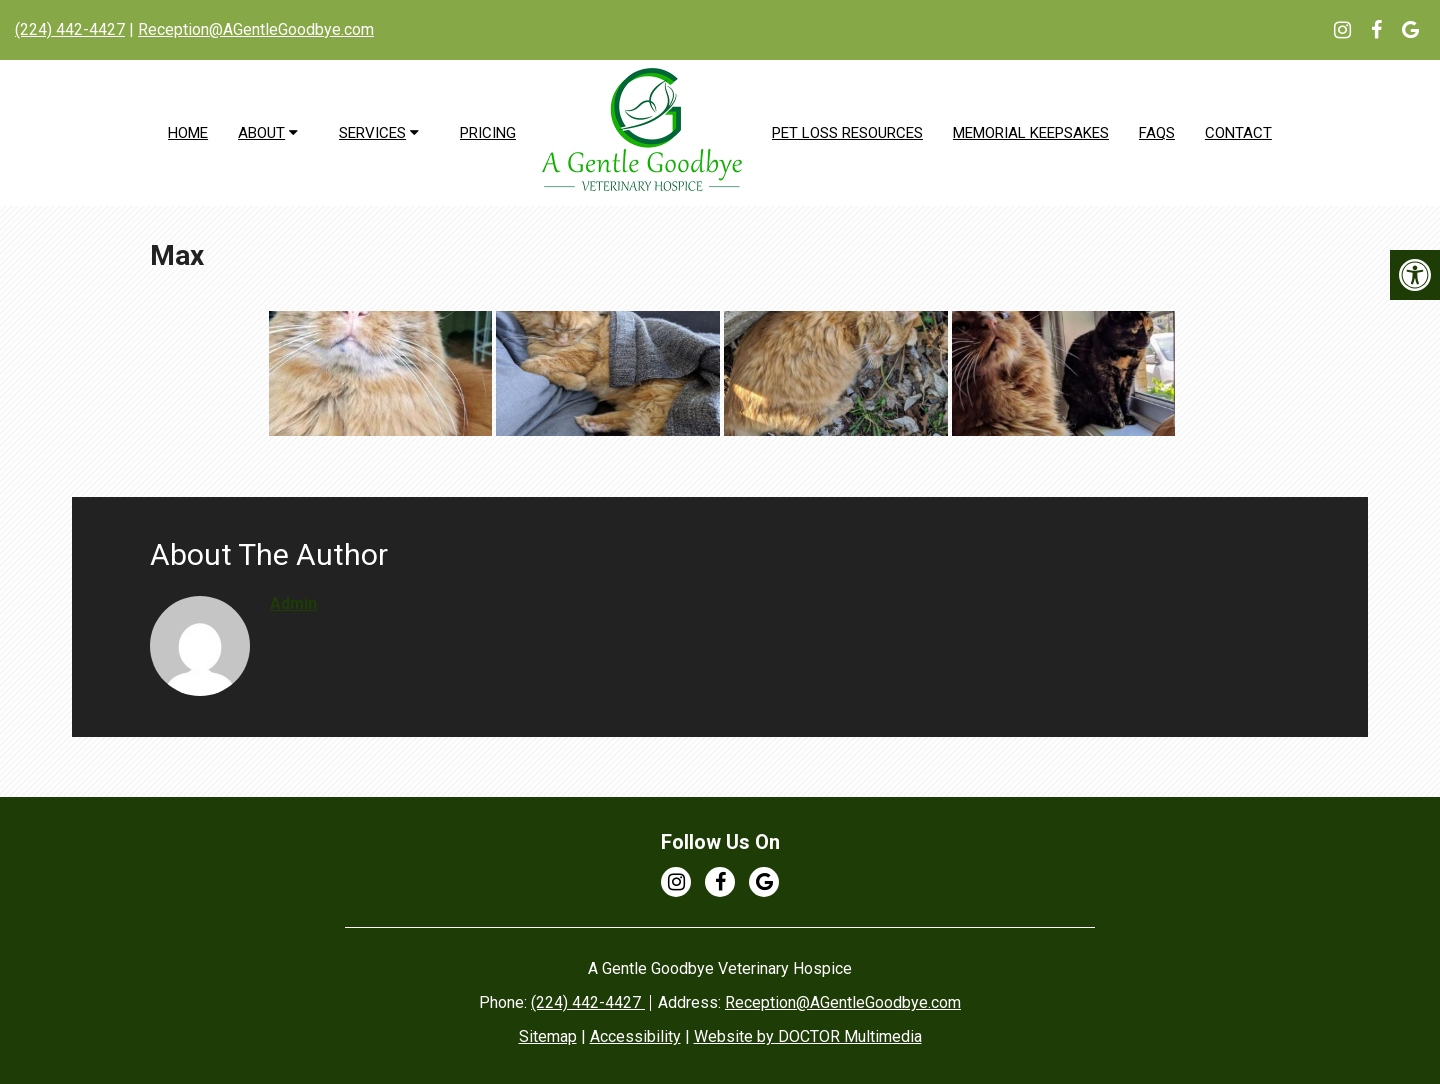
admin (293, 603)
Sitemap (548, 1036)
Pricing (488, 133)
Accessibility (635, 1036)
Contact (1238, 133)
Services (372, 133)
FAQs (1157, 133)
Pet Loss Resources (847, 133)
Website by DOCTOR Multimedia (808, 1036)
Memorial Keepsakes (1031, 133)
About (261, 133)
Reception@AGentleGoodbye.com (256, 29)
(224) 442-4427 (70, 29)
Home (188, 133)
